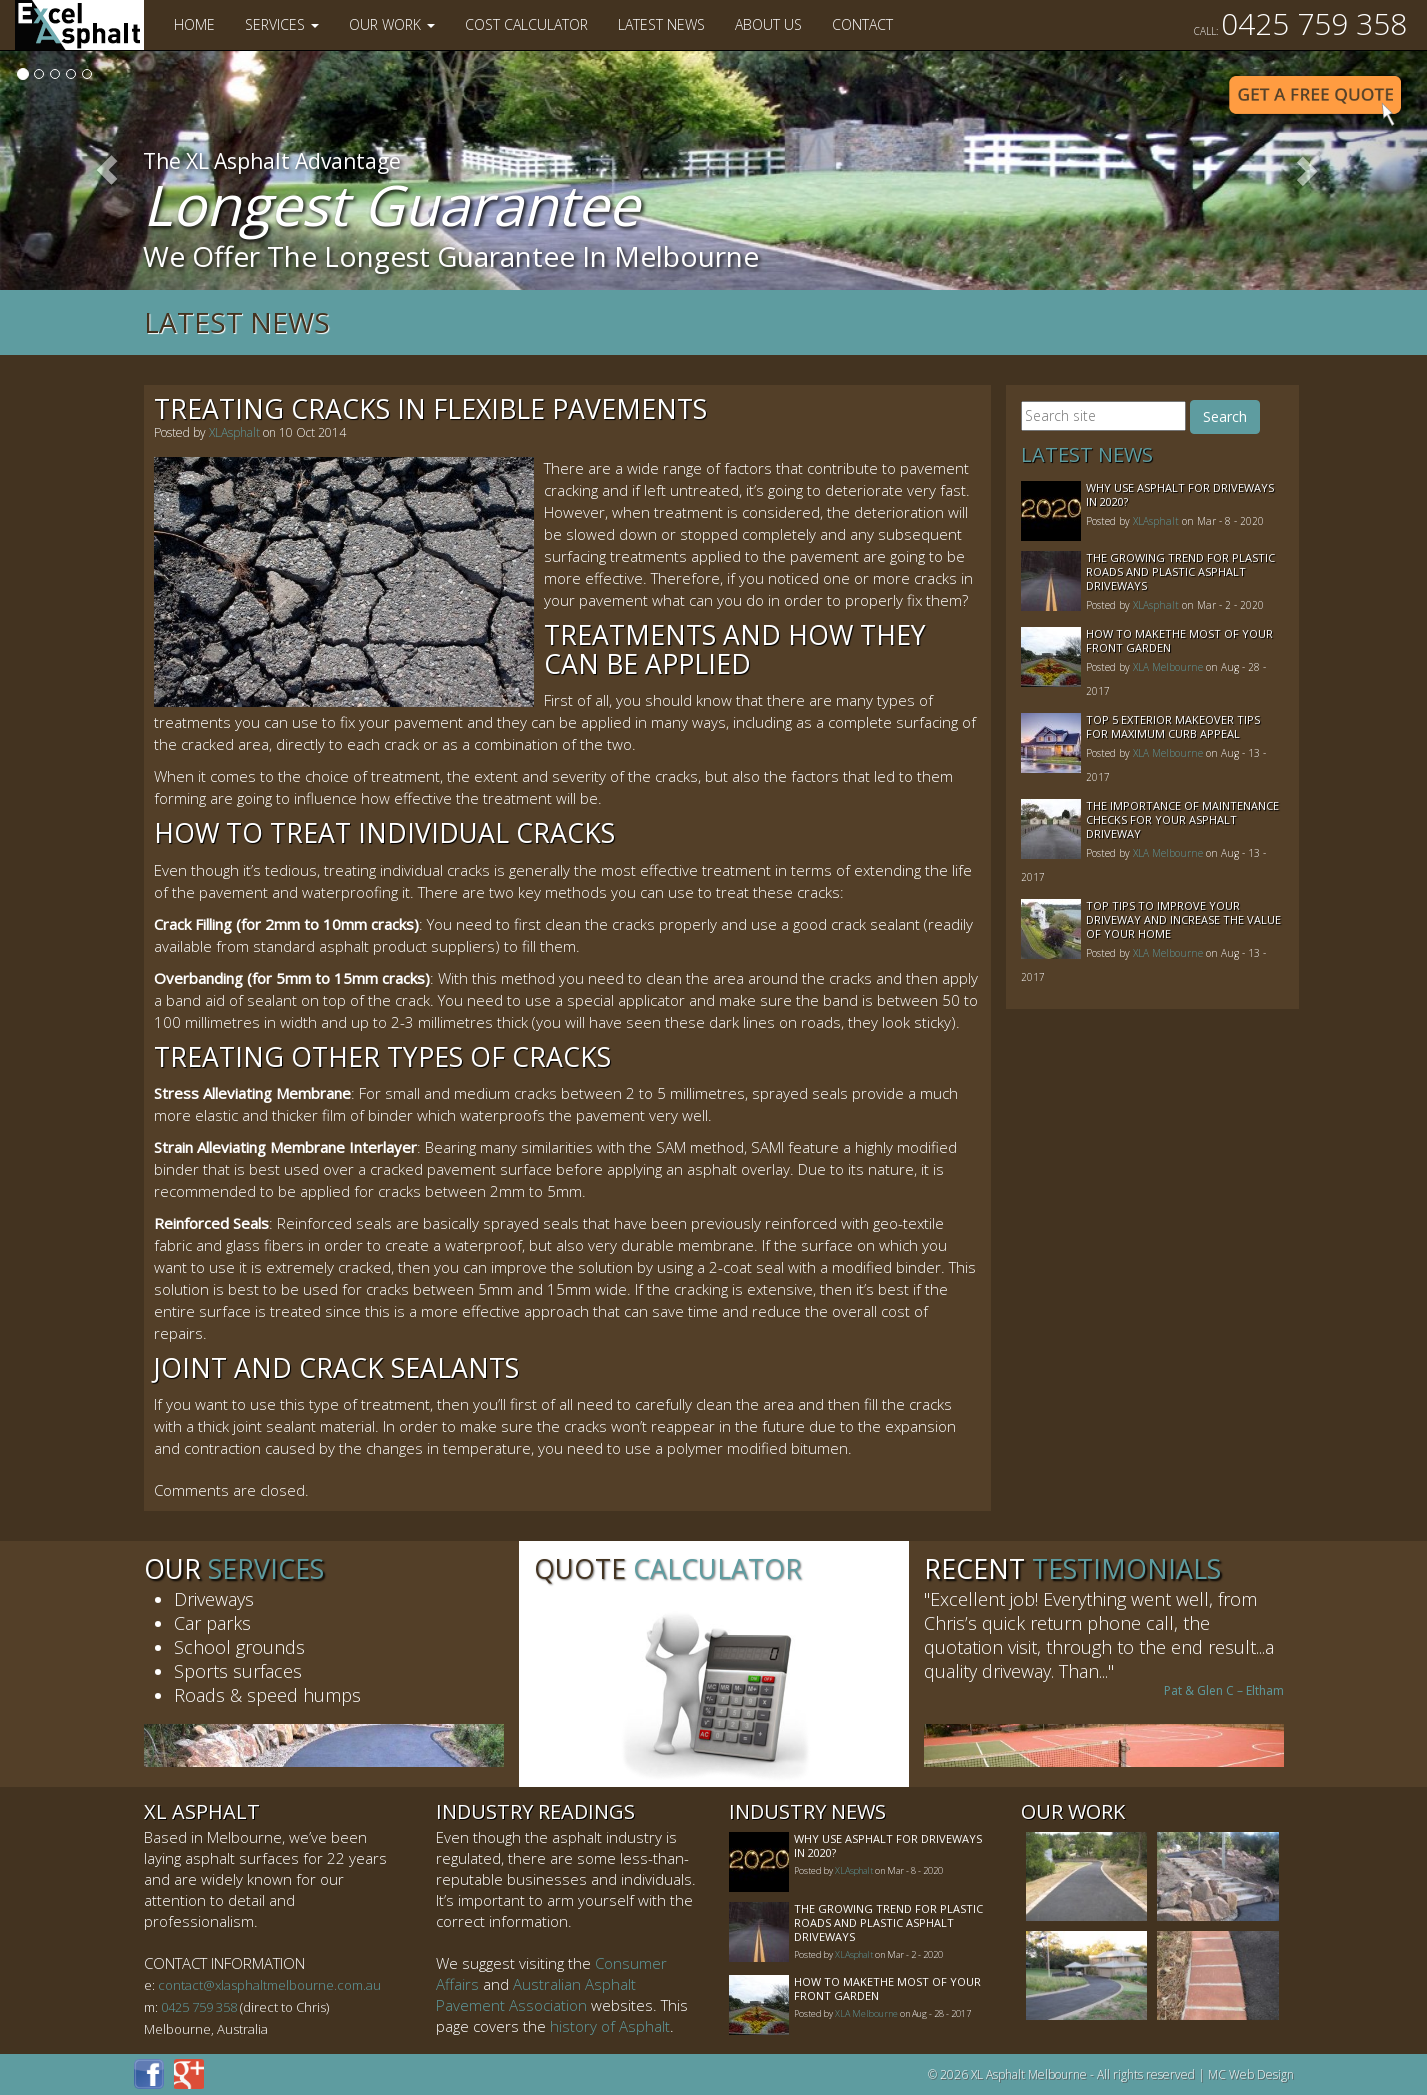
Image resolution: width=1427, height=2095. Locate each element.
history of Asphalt (610, 2026)
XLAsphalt (234, 432)
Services (282, 24)
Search (1225, 416)
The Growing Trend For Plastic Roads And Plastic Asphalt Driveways (1180, 571)
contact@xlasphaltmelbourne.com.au (269, 1985)
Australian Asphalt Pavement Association (536, 1994)
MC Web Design (1251, 2074)
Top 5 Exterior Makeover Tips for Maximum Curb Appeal (1173, 726)
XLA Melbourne (1168, 667)
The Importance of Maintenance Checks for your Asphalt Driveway (1182, 819)
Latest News (661, 24)
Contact (862, 24)
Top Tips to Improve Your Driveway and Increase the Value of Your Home (1183, 919)
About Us (768, 24)
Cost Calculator (526, 24)
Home (194, 24)
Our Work (392, 24)
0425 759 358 (1300, 23)
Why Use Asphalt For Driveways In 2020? (1180, 494)
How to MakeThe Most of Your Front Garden (1179, 640)
